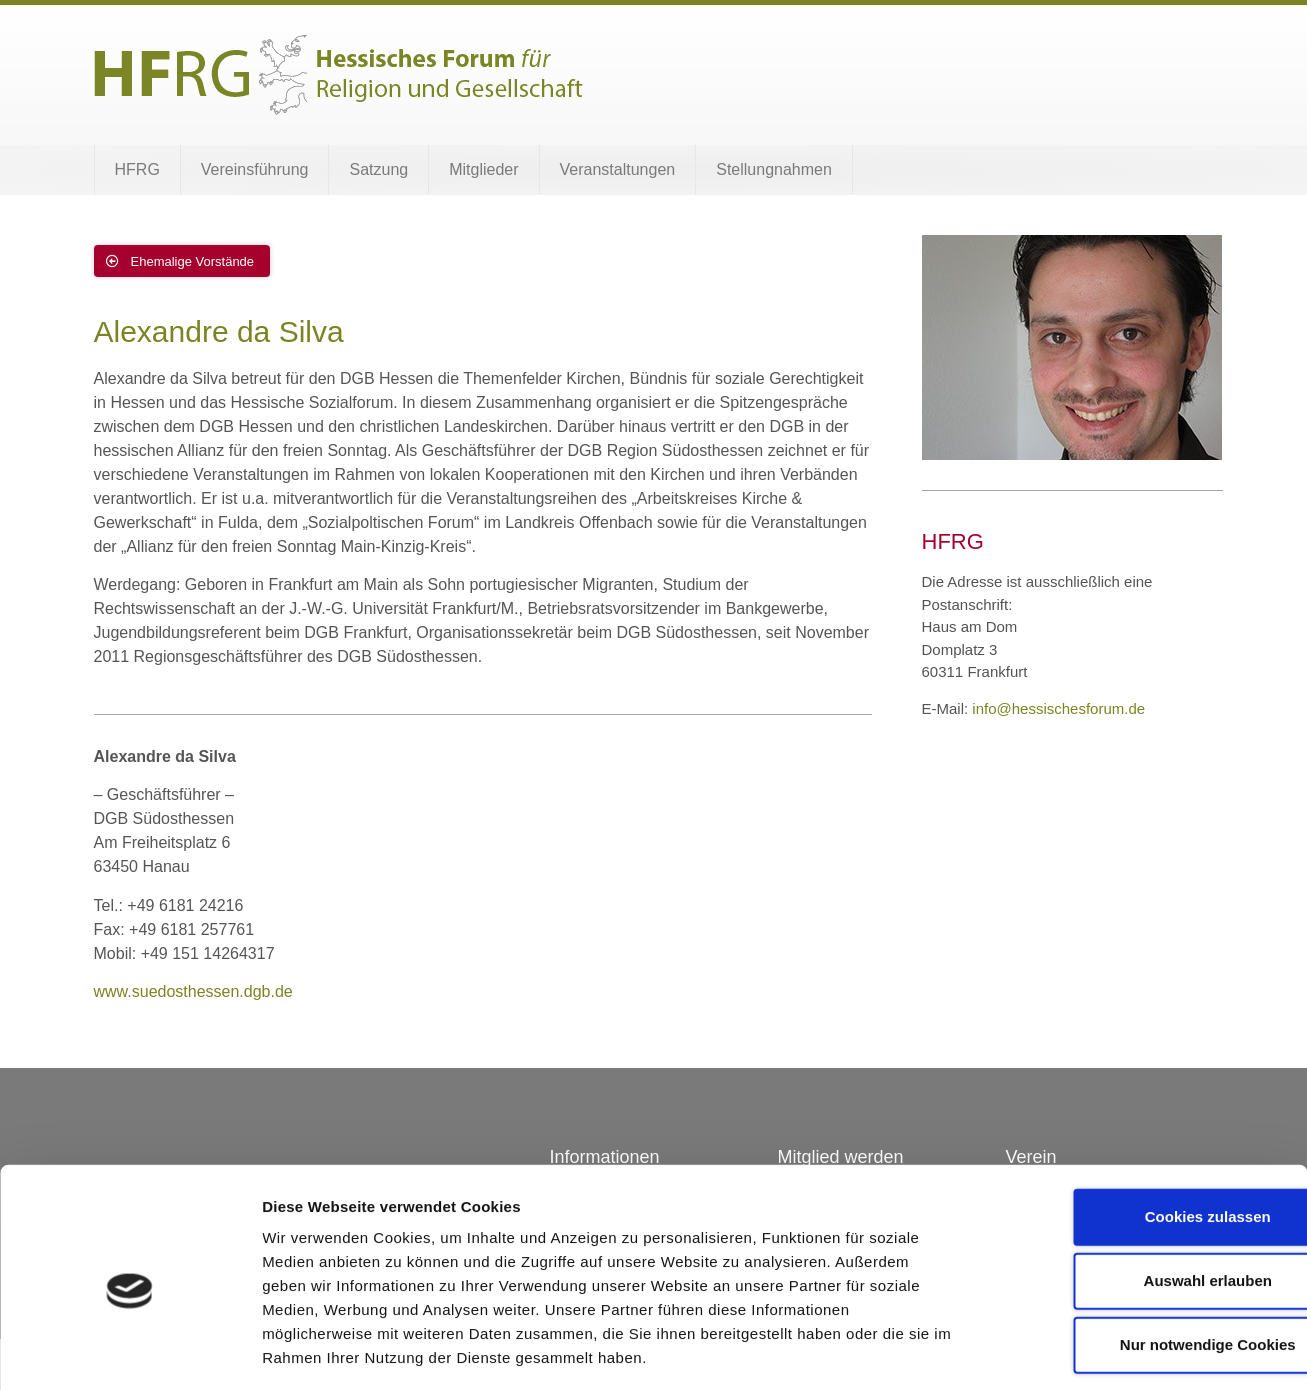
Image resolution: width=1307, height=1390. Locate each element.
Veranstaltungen (618, 169)
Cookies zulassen (1140, 1128)
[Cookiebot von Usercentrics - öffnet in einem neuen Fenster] (129, 1351)
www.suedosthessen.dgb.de (193, 991)
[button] (182, 261)
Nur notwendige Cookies (1140, 1256)
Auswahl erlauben (1140, 1192)
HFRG (137, 169)
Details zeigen (1063, 1350)
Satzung (378, 169)
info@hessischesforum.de (1058, 708)
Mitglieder (483, 169)
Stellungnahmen (774, 169)
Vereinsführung (255, 169)
